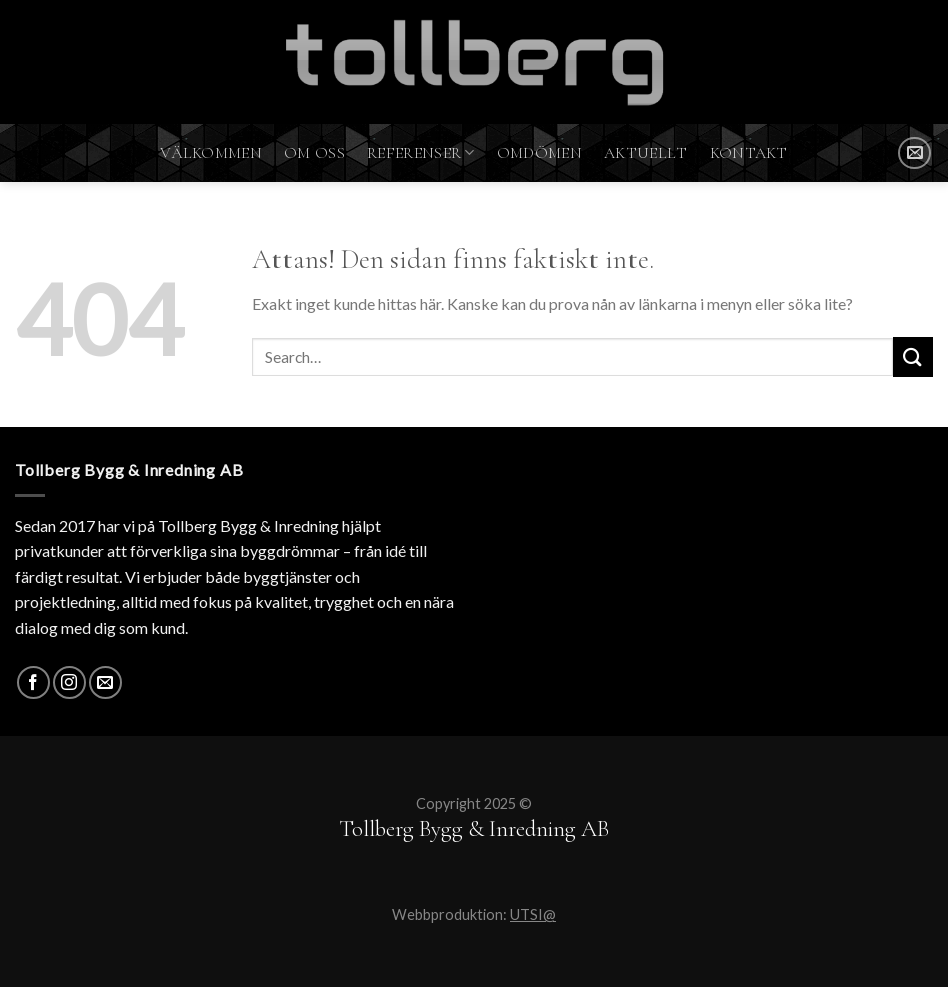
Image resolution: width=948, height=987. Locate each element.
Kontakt (749, 153)
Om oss (314, 153)
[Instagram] (69, 682)
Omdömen (539, 153)
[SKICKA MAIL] (914, 153)
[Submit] (913, 356)
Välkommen (211, 153)
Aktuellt (646, 153)
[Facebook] (33, 682)
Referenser (421, 153)
